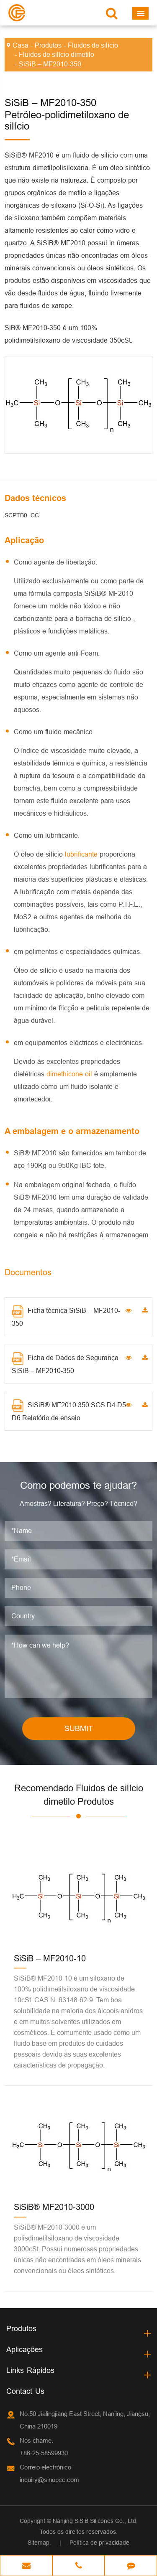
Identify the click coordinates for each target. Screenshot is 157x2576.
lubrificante (82, 854)
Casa (20, 45)
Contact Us (25, 2391)
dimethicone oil (70, 1074)
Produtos (48, 45)
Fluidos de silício (93, 45)
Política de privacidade (99, 2542)
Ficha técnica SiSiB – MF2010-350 (66, 1316)
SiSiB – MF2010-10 (50, 1958)
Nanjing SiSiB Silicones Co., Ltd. (95, 2521)
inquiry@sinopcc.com (49, 2479)
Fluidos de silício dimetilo (56, 54)
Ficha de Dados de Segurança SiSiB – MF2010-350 (65, 1363)
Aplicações (24, 2349)
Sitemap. (39, 2542)
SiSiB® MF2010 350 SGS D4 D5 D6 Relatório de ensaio (69, 1410)
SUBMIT (78, 1728)
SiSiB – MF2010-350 (50, 64)
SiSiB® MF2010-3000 (54, 2207)
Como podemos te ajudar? (78, 1485)
